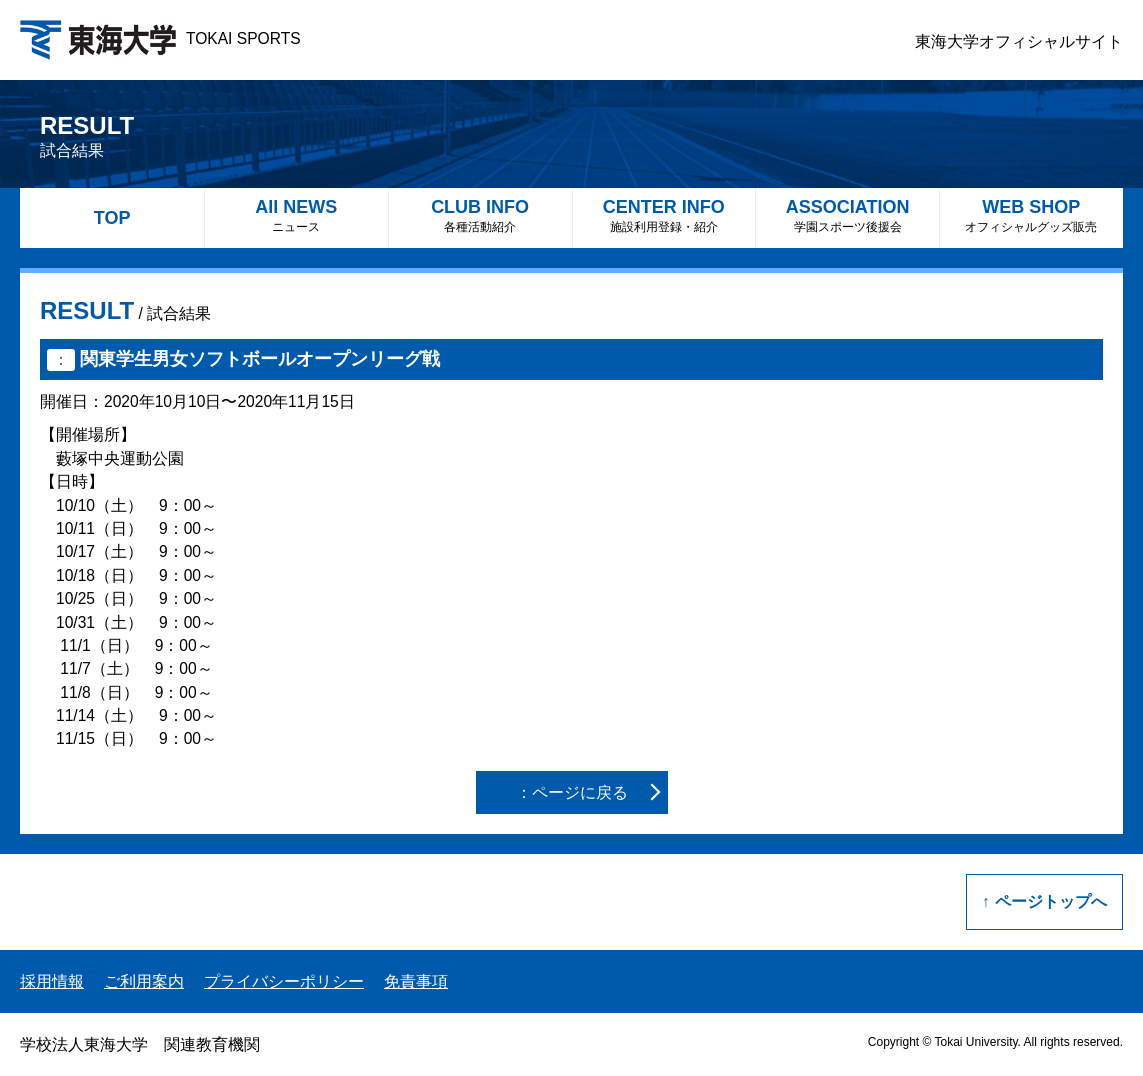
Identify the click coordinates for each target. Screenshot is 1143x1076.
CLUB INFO (480, 215)
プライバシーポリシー (284, 981)
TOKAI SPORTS (160, 38)
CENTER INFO (664, 215)
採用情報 (52, 981)
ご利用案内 (144, 981)
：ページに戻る (572, 792)
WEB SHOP (1031, 215)
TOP (112, 218)
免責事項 (416, 981)
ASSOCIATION (847, 215)
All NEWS (296, 215)
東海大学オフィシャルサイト (1019, 41)
